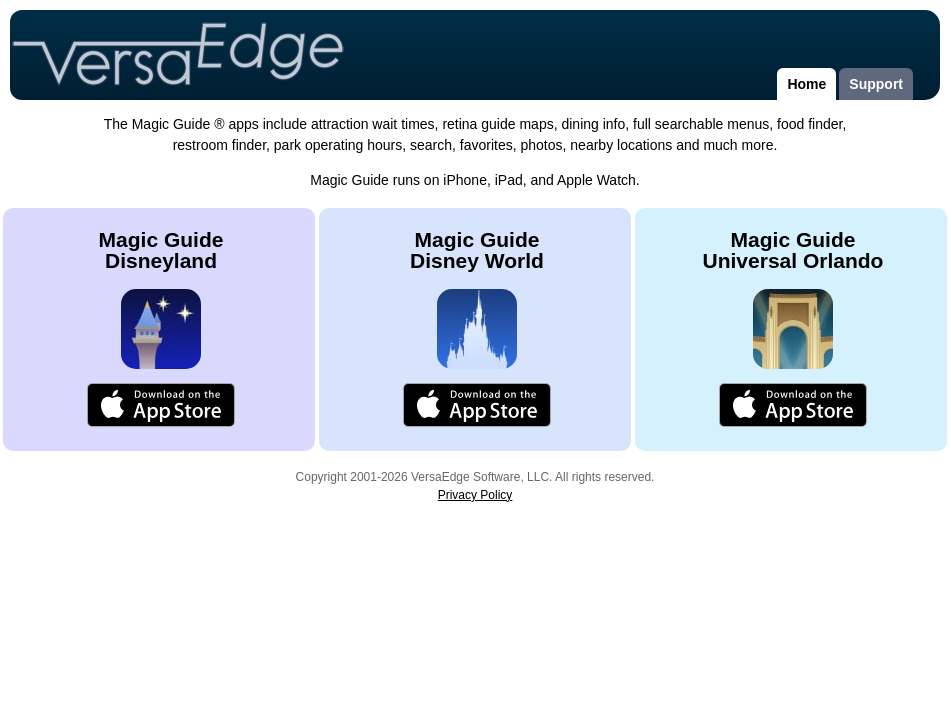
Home (806, 84)
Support (876, 84)
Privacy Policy (475, 495)
